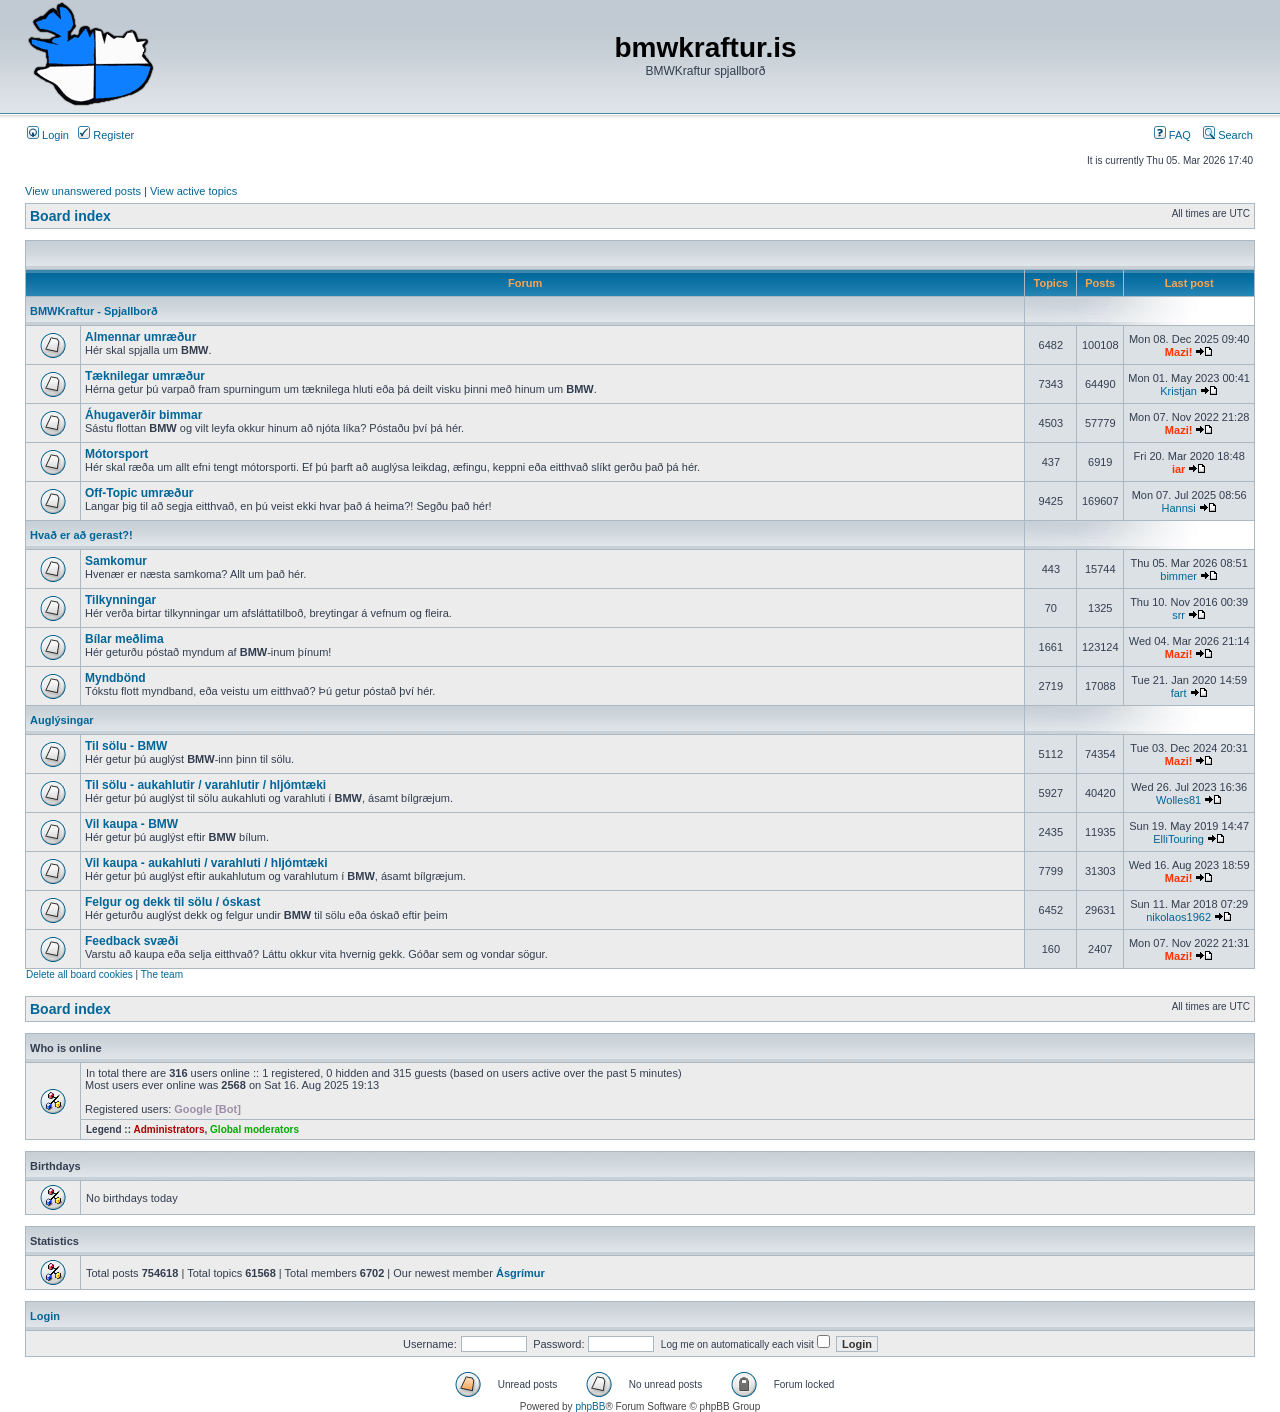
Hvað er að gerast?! (81, 535)
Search (1228, 135)
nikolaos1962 (1178, 917)
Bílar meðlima (124, 639)
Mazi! (1179, 352)
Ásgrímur (520, 1273)
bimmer (1178, 576)
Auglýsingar (62, 720)
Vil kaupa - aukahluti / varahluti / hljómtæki (206, 863)
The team (162, 974)
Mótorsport (116, 454)
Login (48, 135)
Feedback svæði (131, 941)
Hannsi (1178, 508)
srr (1178, 615)
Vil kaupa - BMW (131, 824)
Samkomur (116, 561)
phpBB (590, 1406)
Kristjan (1178, 391)
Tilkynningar (120, 600)
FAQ (1172, 135)
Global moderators (254, 1129)
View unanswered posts (83, 191)
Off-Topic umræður (139, 493)
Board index (70, 216)
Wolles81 (1178, 800)
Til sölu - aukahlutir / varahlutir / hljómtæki (205, 785)
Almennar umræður (140, 337)
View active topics (193, 191)
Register (106, 135)
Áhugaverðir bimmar (143, 415)
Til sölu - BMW (126, 746)
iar (1178, 469)
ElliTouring (1178, 839)
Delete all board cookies (79, 974)
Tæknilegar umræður (145, 376)
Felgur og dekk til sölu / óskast (172, 902)
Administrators (168, 1129)
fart (1179, 693)
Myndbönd (115, 678)
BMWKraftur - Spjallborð (94, 311)
